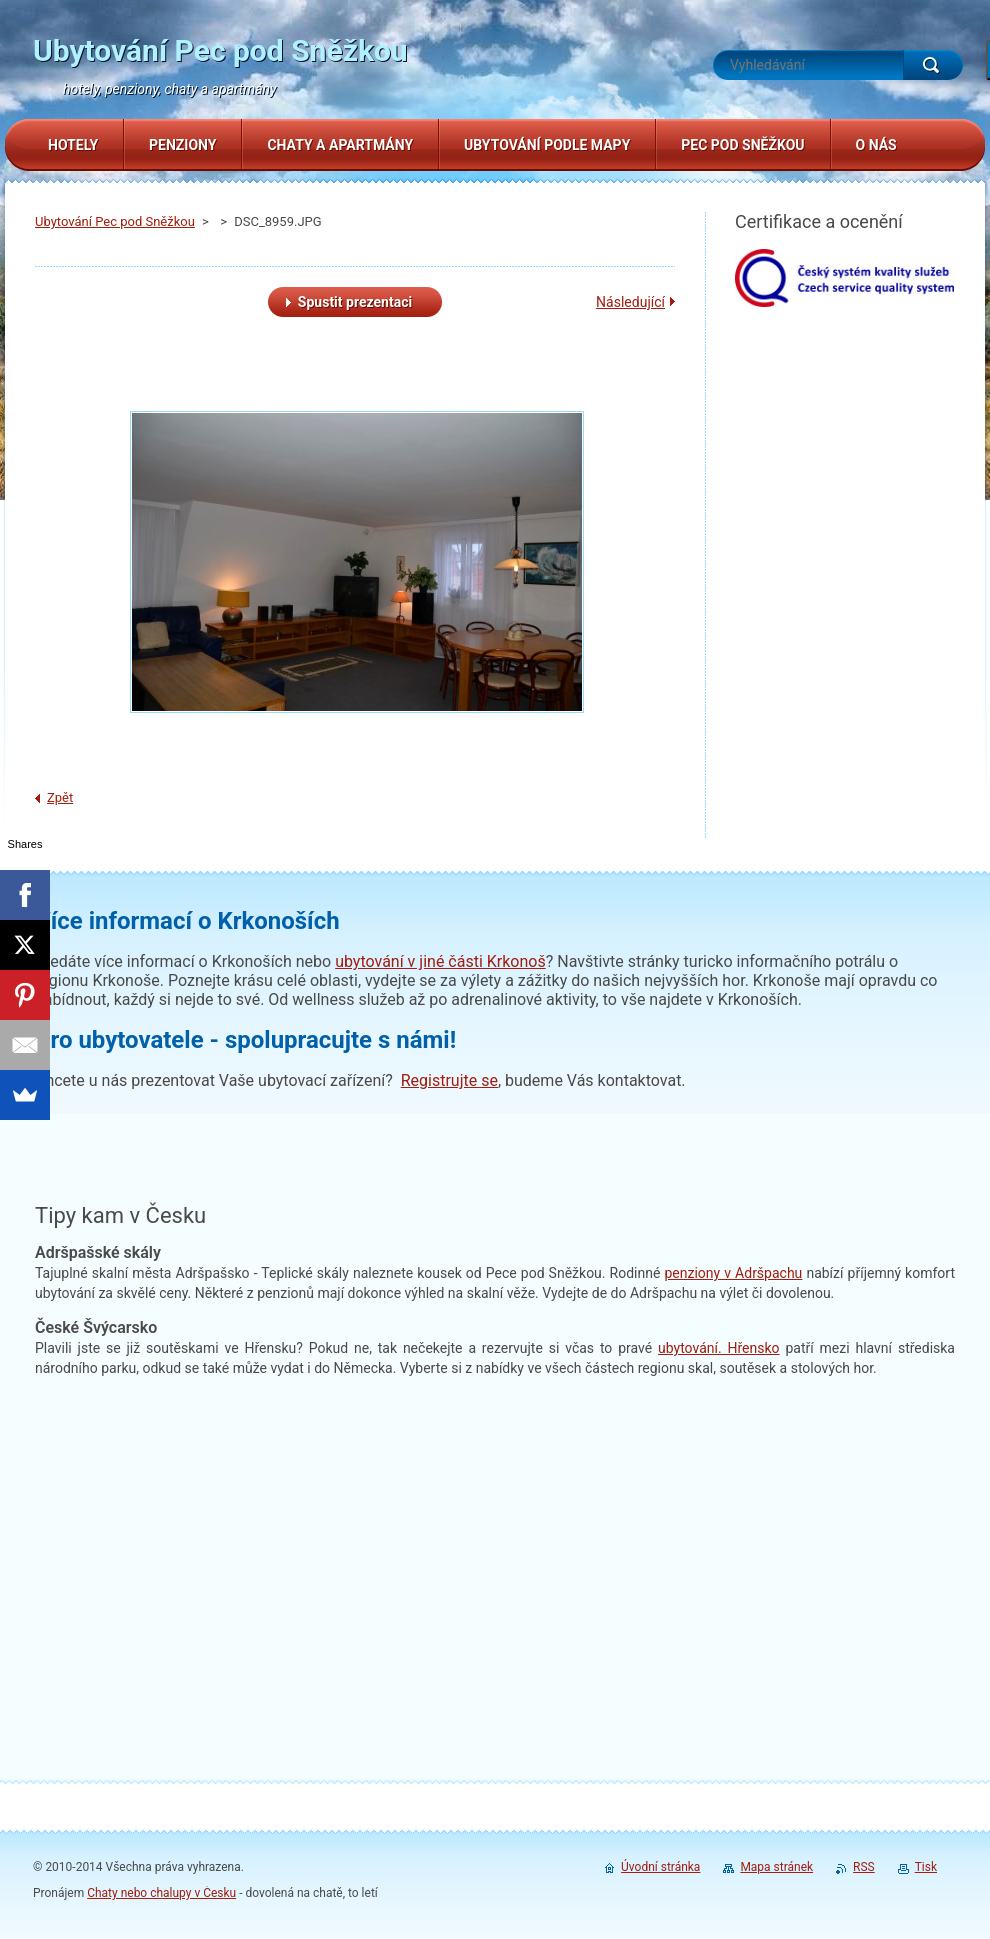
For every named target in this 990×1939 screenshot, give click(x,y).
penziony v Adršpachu (733, 1273)
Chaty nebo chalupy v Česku (161, 1893)
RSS (864, 1867)
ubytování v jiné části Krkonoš (440, 961)
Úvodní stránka (660, 1867)
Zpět (60, 797)
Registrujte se (449, 1080)
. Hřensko (719, 1348)
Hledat (933, 65)
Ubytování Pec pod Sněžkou (115, 221)
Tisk (926, 1867)
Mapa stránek (776, 1867)
